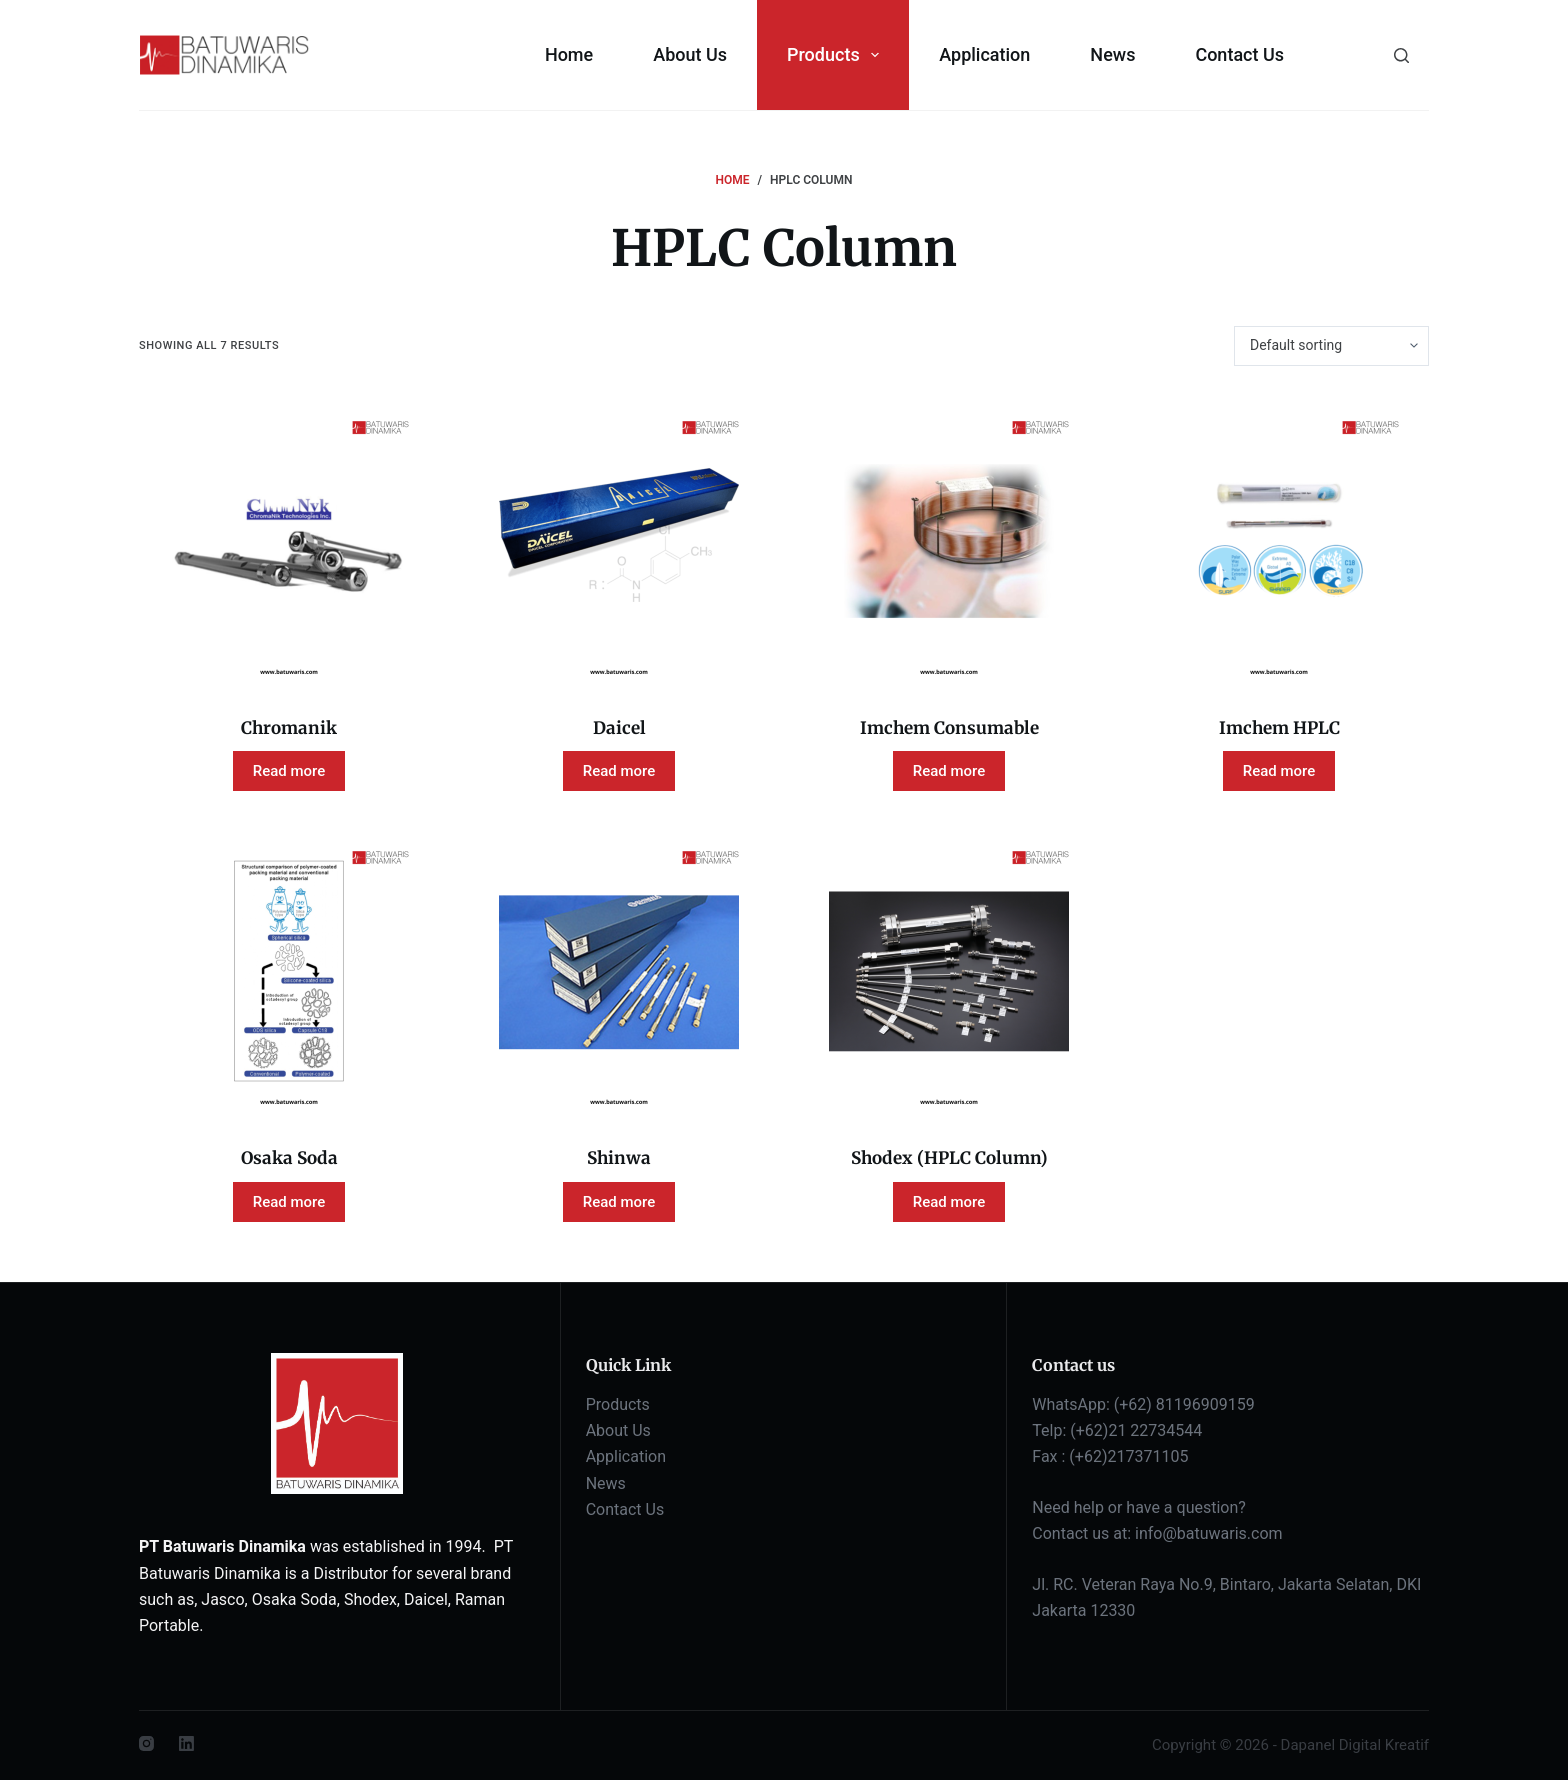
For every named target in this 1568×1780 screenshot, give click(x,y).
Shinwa (619, 1158)
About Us (690, 54)
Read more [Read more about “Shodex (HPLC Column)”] (949, 1202)
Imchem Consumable (949, 728)
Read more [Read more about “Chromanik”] (289, 771)
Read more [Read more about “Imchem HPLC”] (1279, 771)
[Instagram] (146, 1743)
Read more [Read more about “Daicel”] (619, 771)
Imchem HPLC (1279, 728)
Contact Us (1239, 54)
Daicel (619, 728)
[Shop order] (1331, 346)
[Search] (1401, 55)
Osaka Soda (289, 1158)
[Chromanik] (289, 541)
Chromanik (289, 728)
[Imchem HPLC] (1279, 541)
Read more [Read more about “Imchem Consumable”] (949, 771)
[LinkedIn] (186, 1743)
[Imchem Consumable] (949, 541)
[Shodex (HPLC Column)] (949, 971)
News (1112, 54)
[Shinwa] (619, 971)
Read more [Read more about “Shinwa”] (619, 1202)
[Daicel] (619, 541)
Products (837, 55)
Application (984, 54)
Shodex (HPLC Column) (949, 1158)
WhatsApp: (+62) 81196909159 (1143, 1404)
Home (569, 54)
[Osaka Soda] (289, 971)
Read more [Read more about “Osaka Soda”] (289, 1202)
